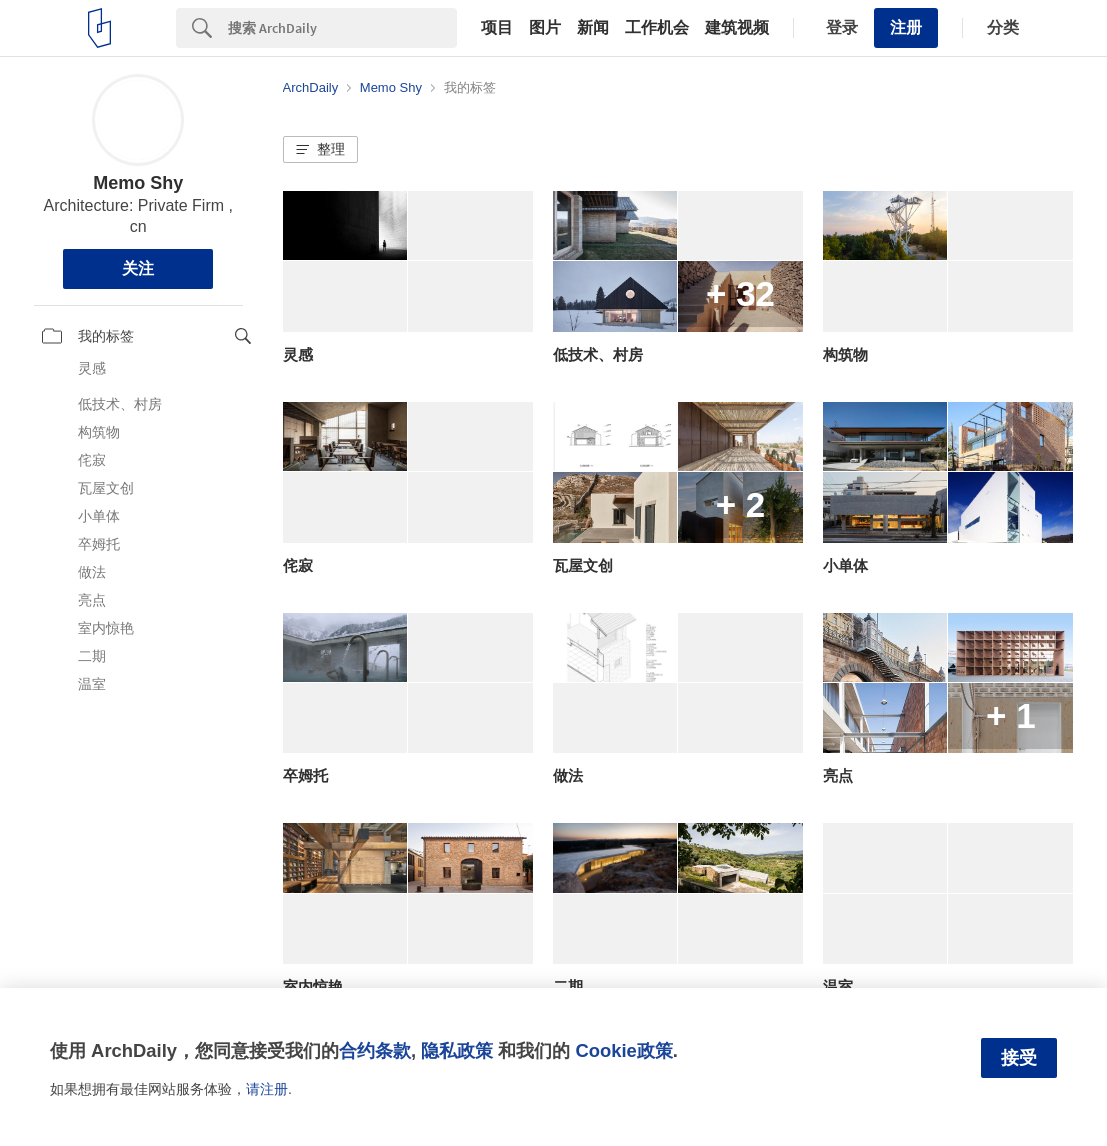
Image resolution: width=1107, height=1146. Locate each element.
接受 (1019, 1058)
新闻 (593, 28)
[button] (320, 150)
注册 (906, 27)
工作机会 (657, 28)
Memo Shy (138, 183)
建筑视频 (737, 28)
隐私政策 (457, 1050)
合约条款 (375, 1050)
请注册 (267, 1089)
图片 (545, 28)
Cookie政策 (623, 1050)
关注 (138, 268)
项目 (497, 28)
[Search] (342, 28)
